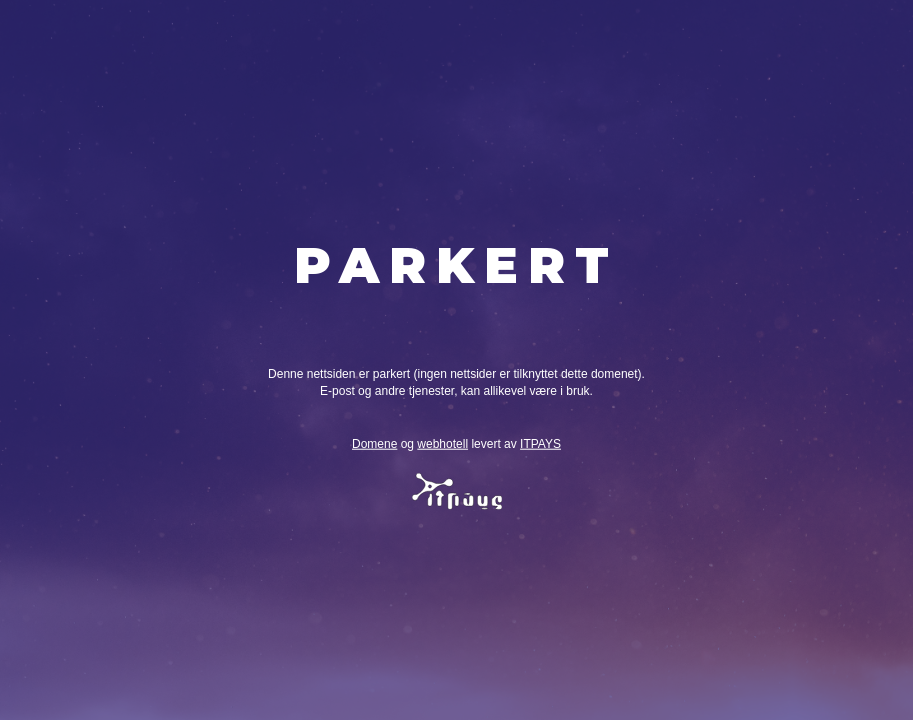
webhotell (442, 444)
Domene (374, 444)
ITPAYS (540, 444)
